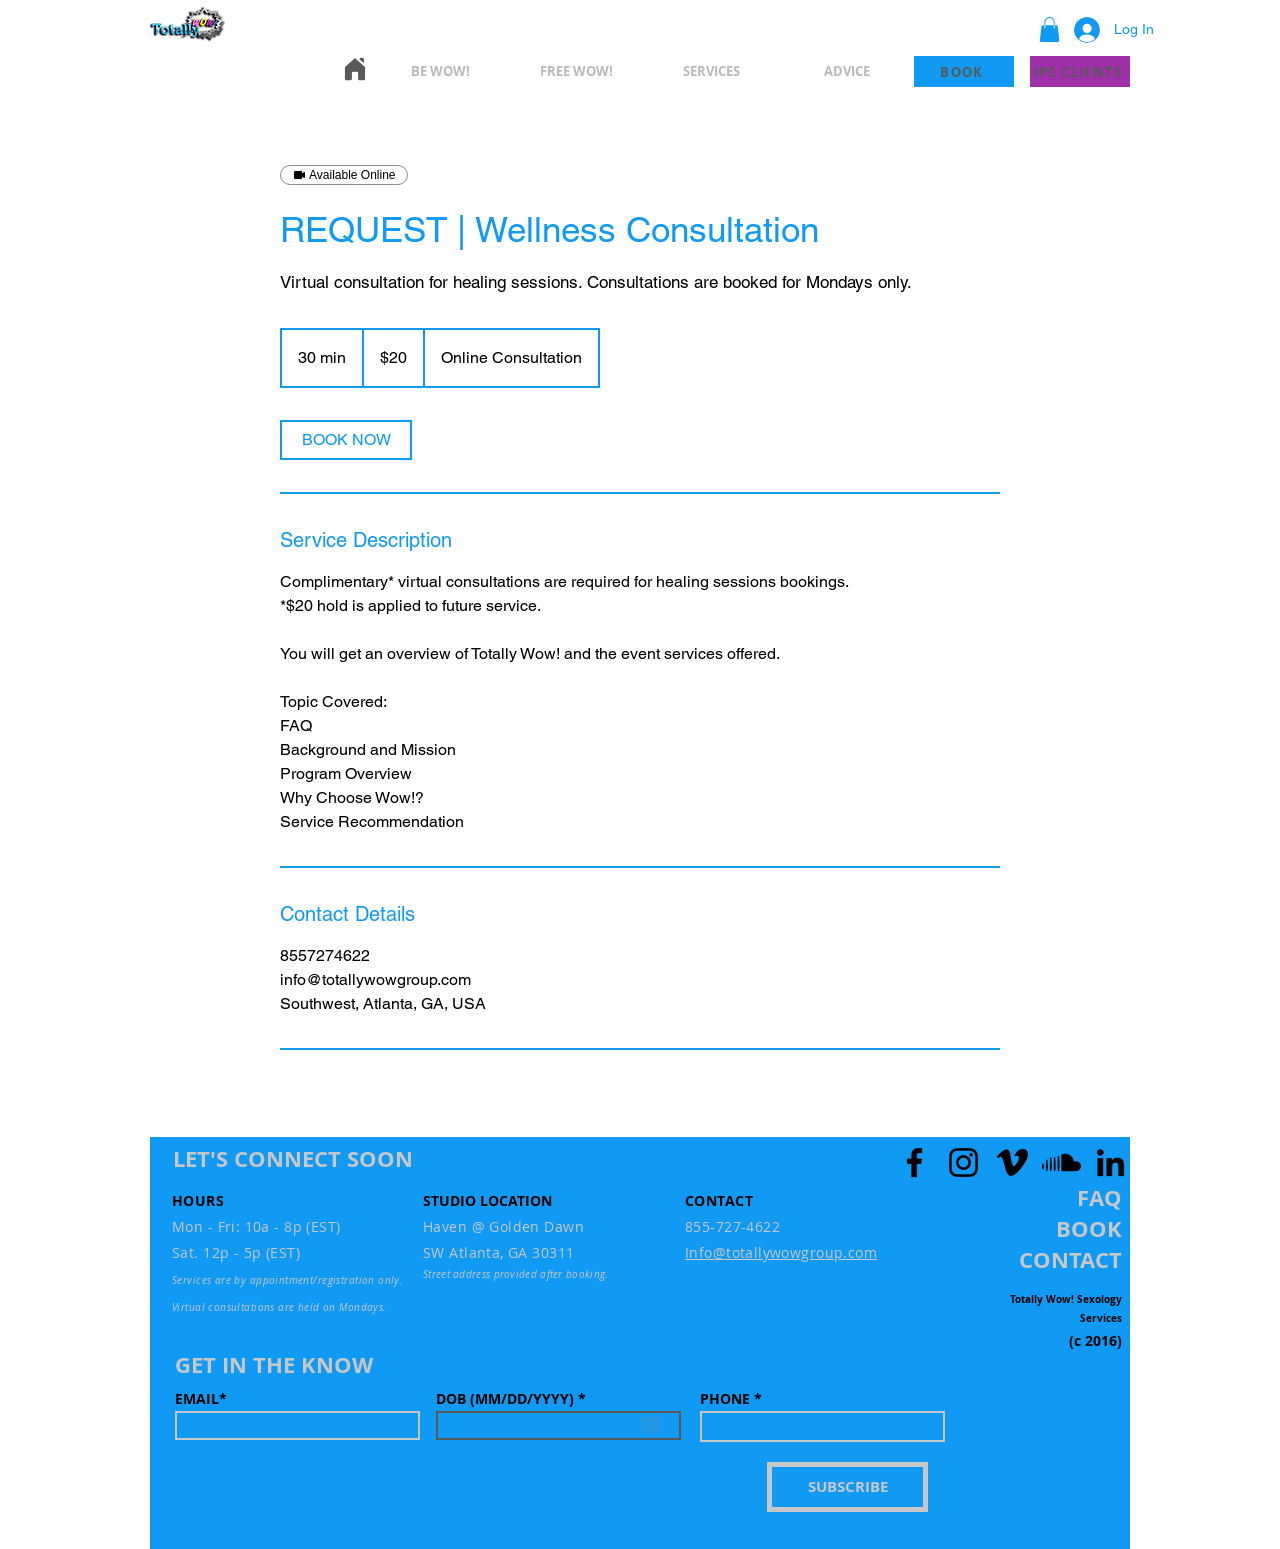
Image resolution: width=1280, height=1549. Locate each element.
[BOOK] (964, 71)
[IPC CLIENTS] (1080, 71)
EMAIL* (201, 1399)
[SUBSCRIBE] (847, 1487)
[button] (1049, 29)
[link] (346, 440)
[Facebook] (914, 1162)
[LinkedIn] (1110, 1162)
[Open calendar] (651, 1425)
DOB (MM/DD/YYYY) (515, 1399)
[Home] (355, 68)
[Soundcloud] (1061, 1162)
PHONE (725, 1399)
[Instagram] (963, 1162)
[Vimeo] (1012, 1162)
